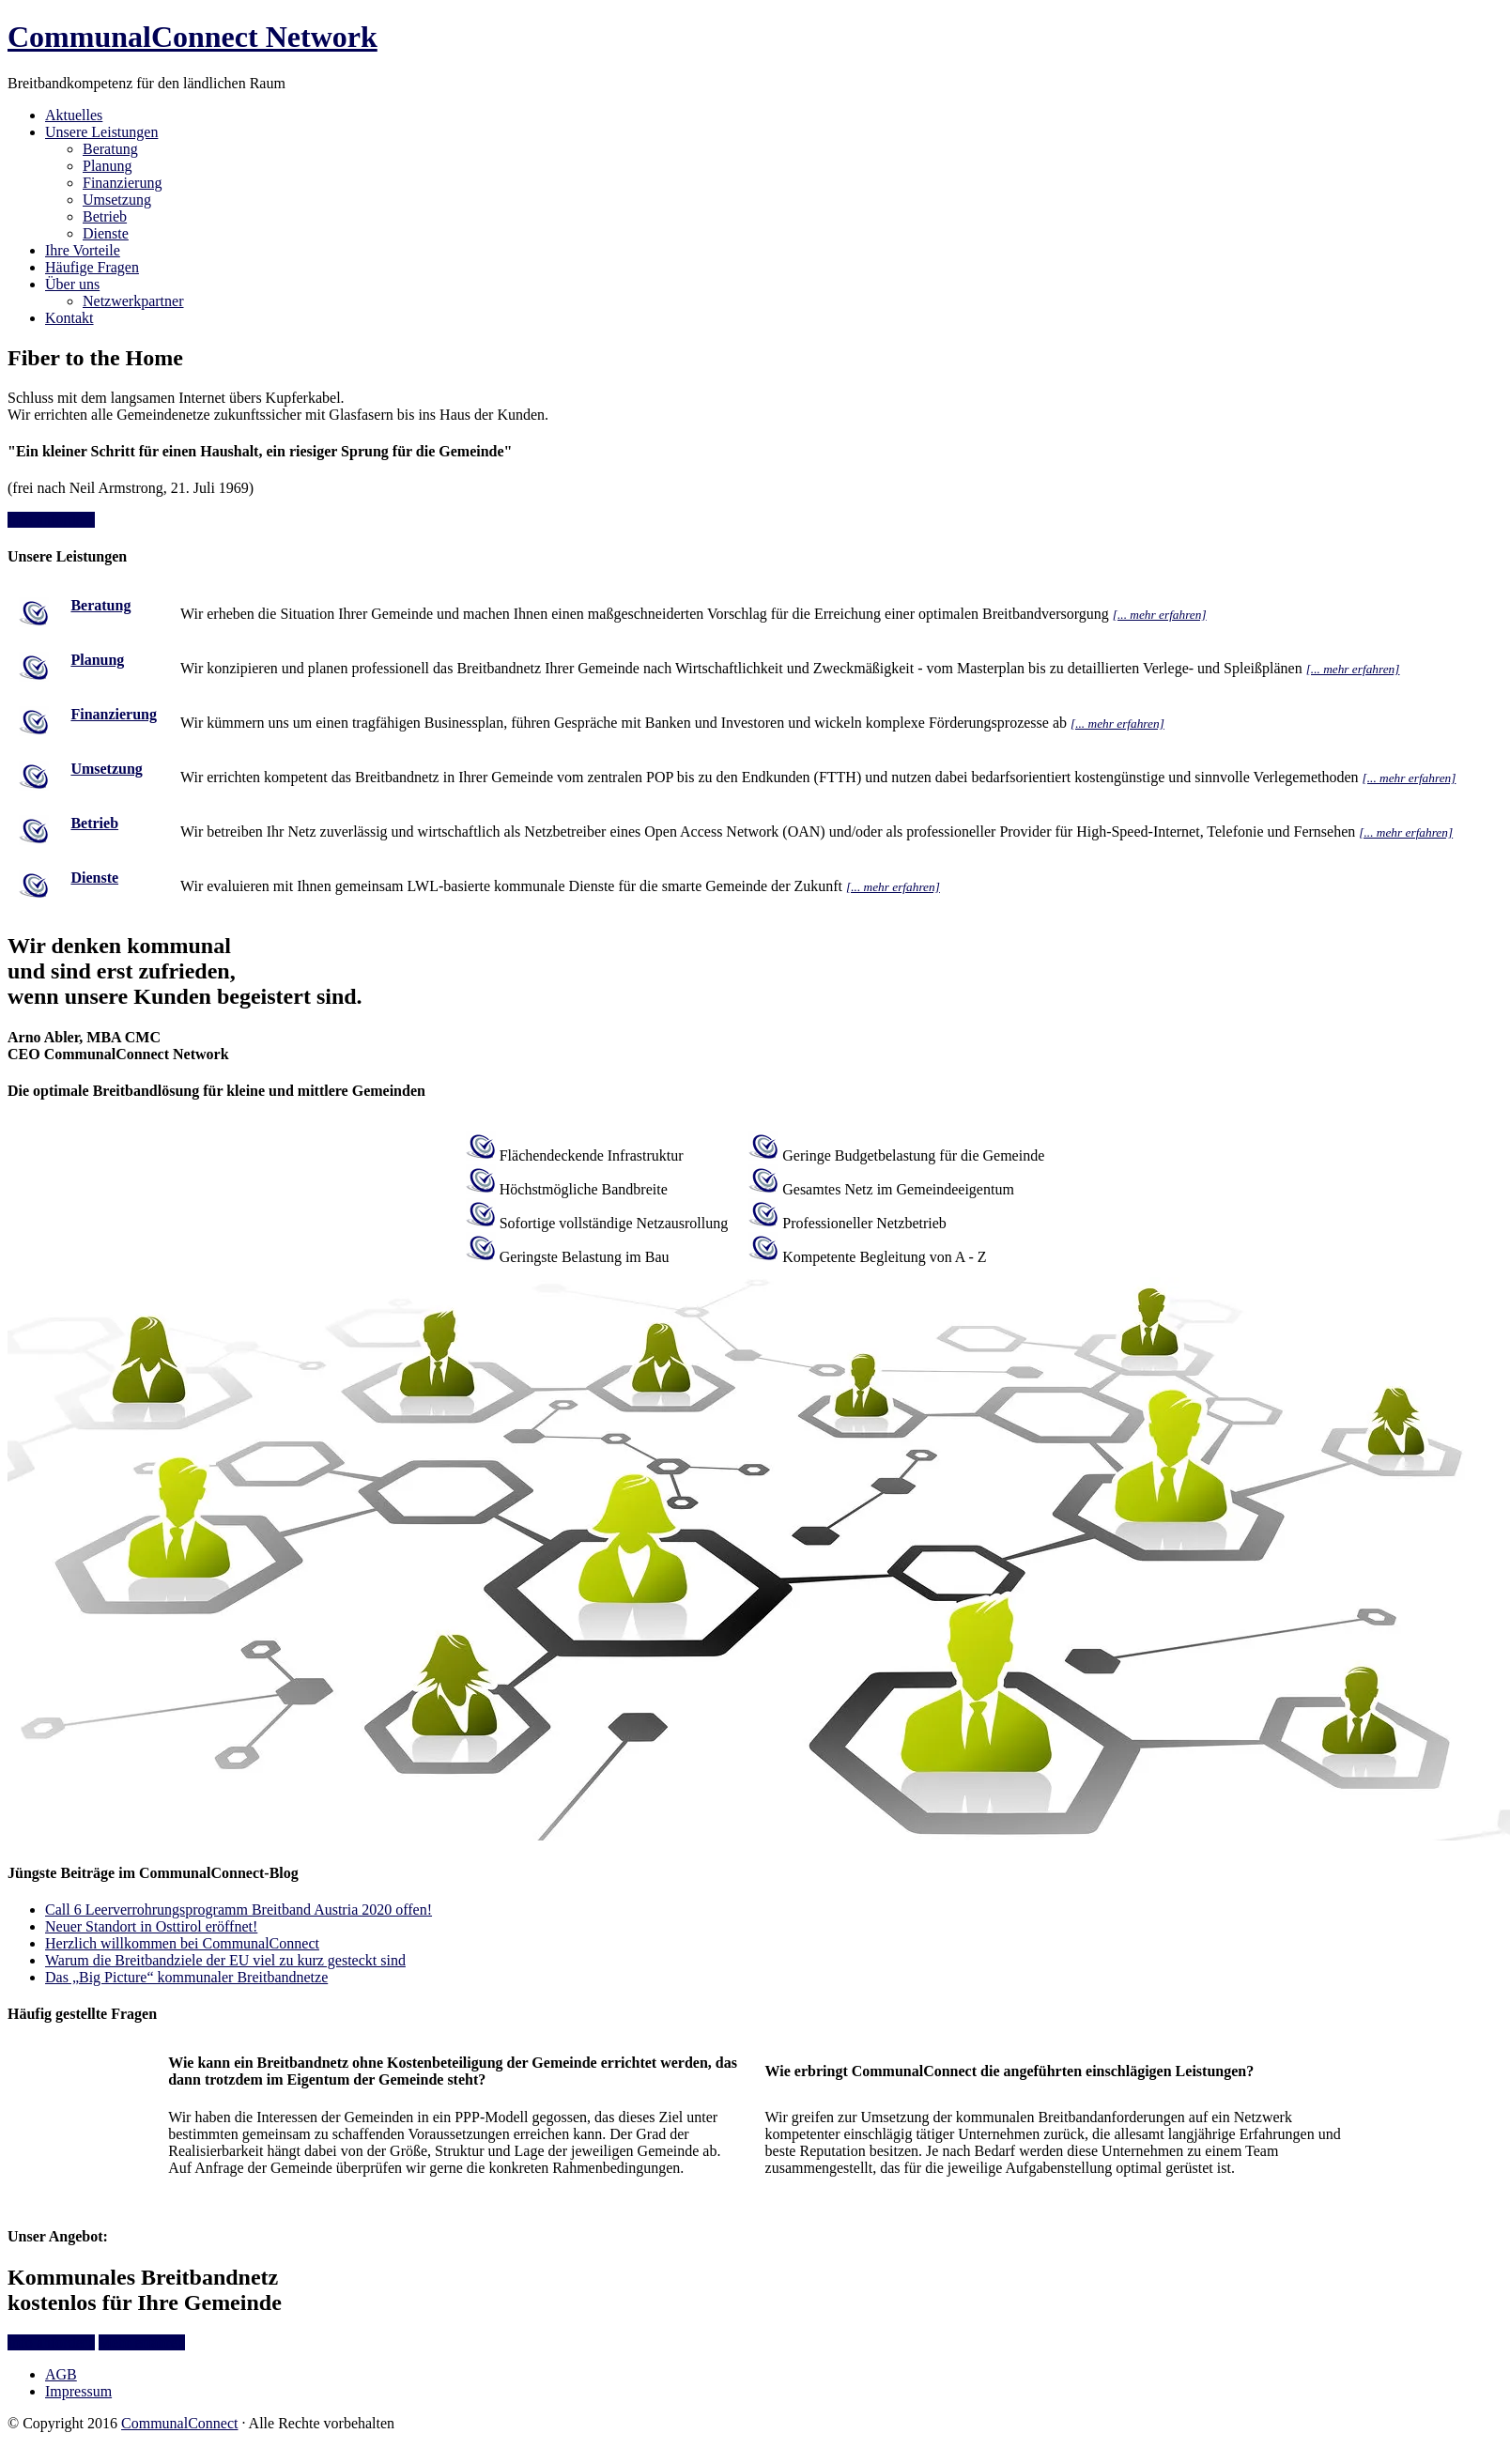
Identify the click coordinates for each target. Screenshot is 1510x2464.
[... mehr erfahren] (1160, 615)
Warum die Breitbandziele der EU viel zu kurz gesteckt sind (225, 1960)
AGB (61, 2374)
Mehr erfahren (142, 2342)
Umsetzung (106, 769)
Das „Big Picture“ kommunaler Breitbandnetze (186, 1977)
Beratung (100, 605)
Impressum (78, 2391)
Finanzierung (113, 714)
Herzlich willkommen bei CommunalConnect (182, 1943)
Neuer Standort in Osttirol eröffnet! (151, 1926)
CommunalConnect (179, 2423)
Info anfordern (51, 520)
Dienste (94, 878)
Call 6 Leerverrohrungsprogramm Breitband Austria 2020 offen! (238, 1909)
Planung (97, 660)
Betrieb (94, 823)
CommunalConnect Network (193, 37)
